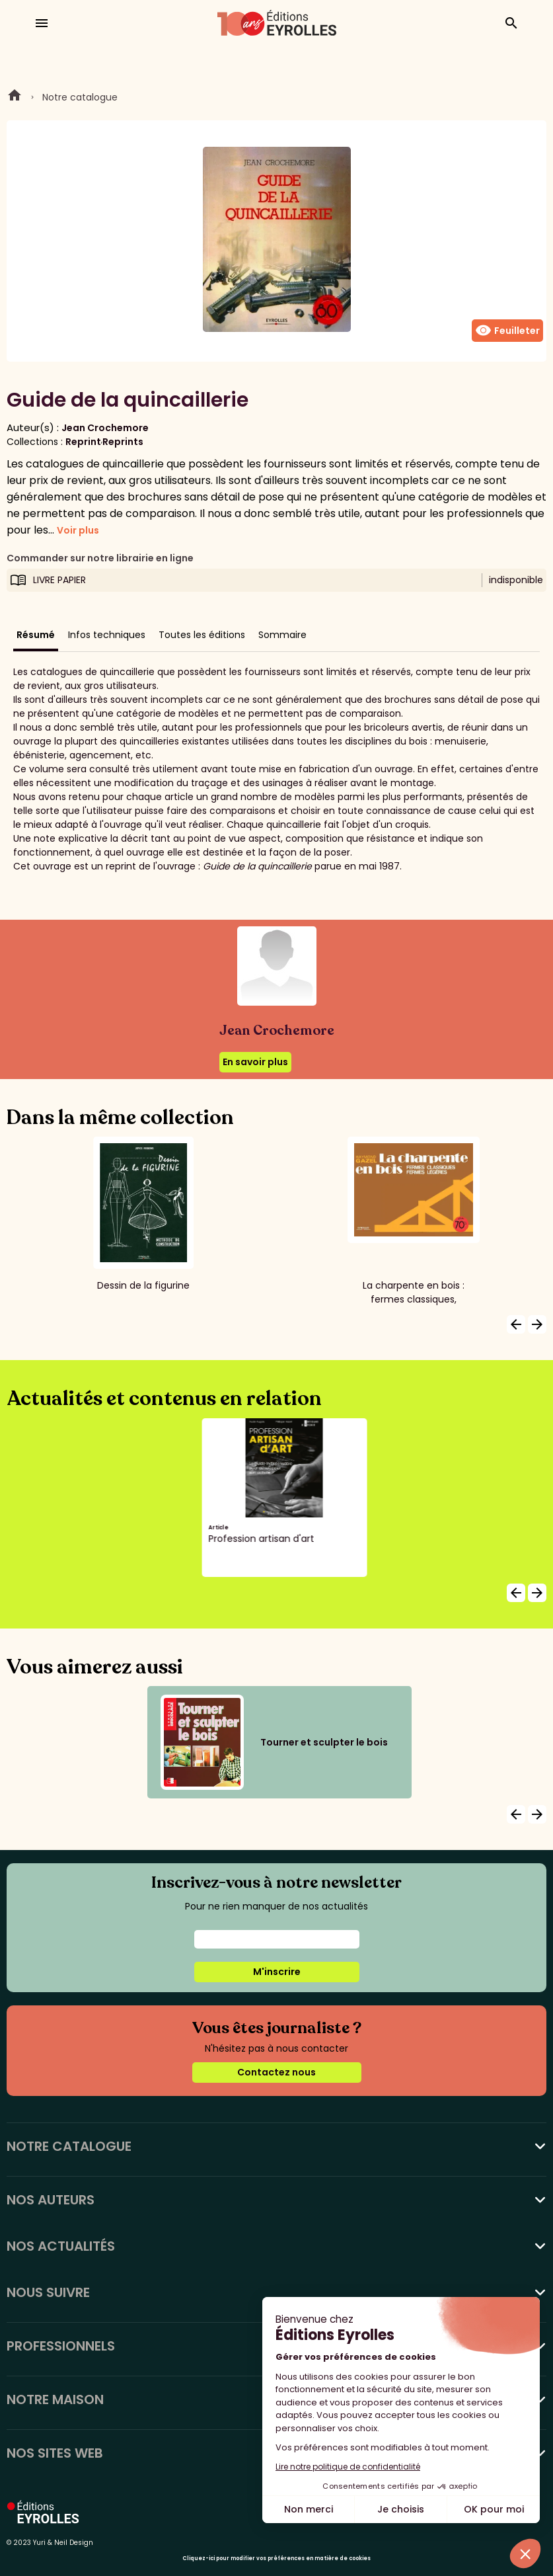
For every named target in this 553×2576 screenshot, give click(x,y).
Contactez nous (276, 2072)
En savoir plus (255, 1061)
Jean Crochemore (105, 427)
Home (14, 97)
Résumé (36, 634)
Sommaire (282, 634)
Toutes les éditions (202, 634)
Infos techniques (106, 634)
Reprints (122, 441)
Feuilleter (507, 331)
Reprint (83, 441)
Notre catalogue (80, 97)
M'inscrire (277, 1971)
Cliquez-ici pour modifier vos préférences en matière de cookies (276, 2558)
